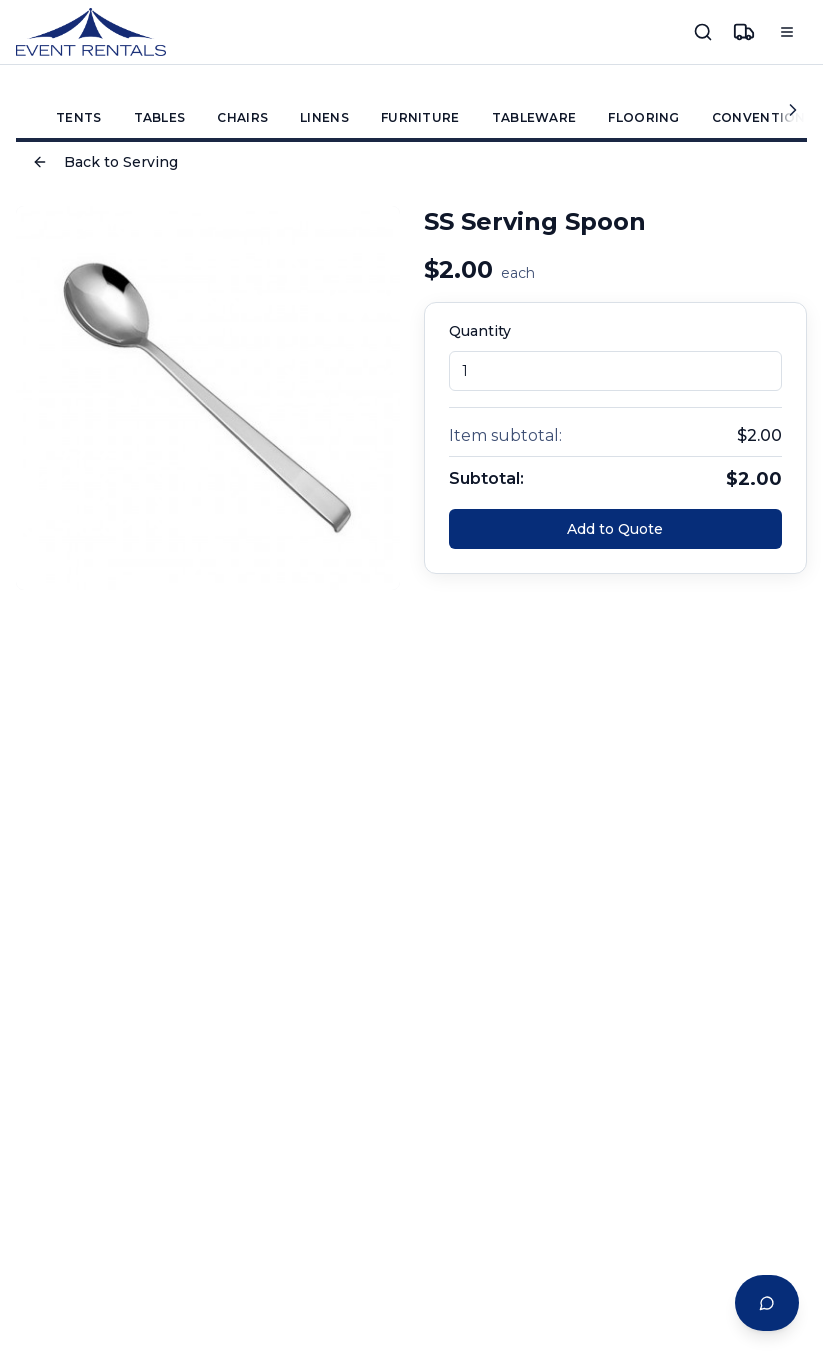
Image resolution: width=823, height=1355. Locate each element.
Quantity (480, 331)
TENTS (79, 117)
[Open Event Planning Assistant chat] (767, 1303)
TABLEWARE (534, 117)
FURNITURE (420, 117)
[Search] (703, 32)
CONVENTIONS (763, 117)
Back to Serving (105, 162)
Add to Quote (615, 529)
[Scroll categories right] (791, 109)
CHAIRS (242, 117)
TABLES (160, 117)
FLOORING (643, 117)
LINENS (324, 117)
